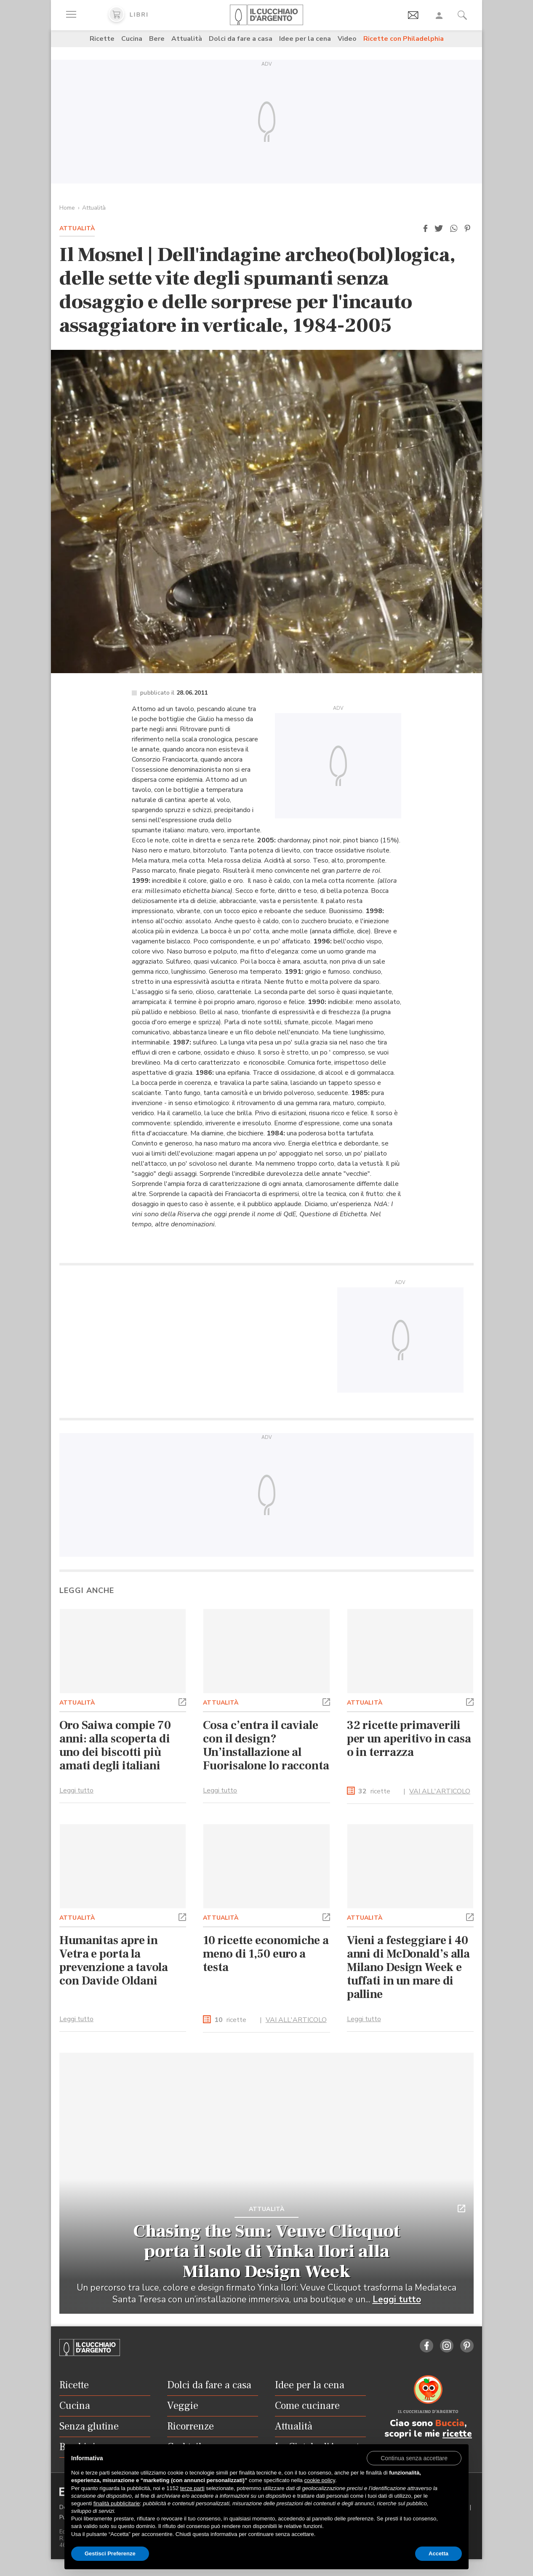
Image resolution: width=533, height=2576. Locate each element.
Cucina (131, 38)
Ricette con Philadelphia (403, 38)
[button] (425, 228)
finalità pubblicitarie (116, 2503)
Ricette (102, 38)
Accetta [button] (438, 2553)
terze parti (192, 2488)
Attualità (186, 38)
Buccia (449, 2430)
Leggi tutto (76, 1797)
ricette (374, 1798)
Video (347, 38)
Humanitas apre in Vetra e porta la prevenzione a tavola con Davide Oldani (113, 1967)
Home (67, 208)
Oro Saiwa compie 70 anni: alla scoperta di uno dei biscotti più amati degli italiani (115, 1752)
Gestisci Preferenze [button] (110, 2553)
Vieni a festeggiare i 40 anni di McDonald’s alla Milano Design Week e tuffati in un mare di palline (408, 1974)
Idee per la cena (305, 38)
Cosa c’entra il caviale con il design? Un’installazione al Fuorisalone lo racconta (266, 1752)
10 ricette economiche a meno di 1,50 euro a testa (265, 1960)
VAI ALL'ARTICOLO (439, 1798)
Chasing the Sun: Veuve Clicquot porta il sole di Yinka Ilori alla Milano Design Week (266, 2258)
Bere (157, 38)
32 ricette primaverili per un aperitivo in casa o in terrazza (409, 1745)
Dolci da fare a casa (240, 38)
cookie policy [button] (319, 2480)
